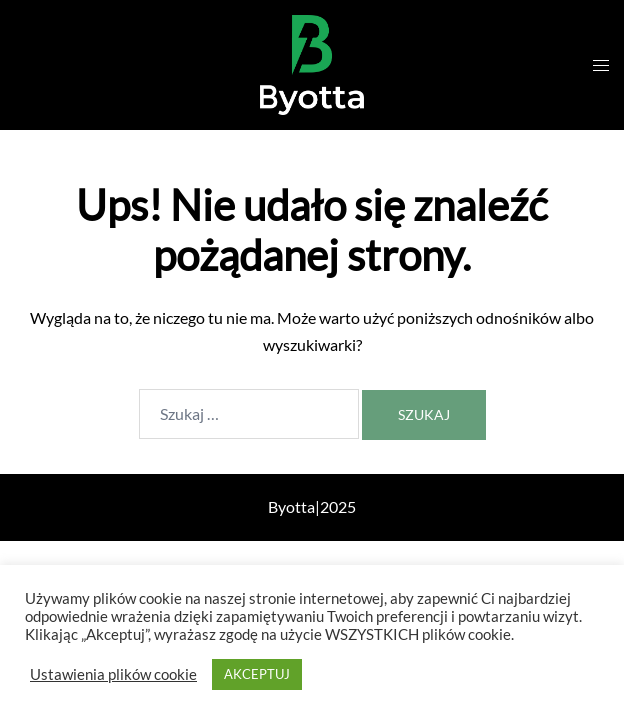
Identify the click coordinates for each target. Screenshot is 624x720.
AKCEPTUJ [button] (257, 674)
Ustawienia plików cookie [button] (113, 674)
